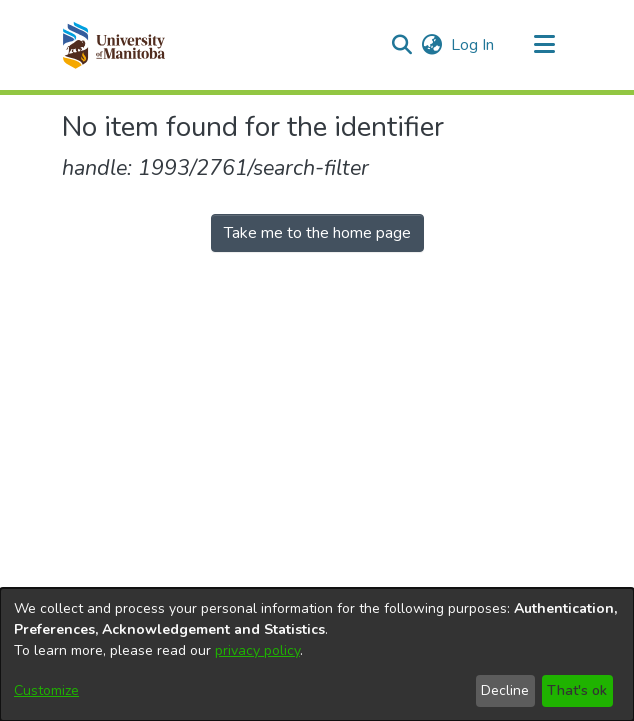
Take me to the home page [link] (317, 233)
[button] (113, 45)
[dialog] (317, 654)
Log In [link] (473, 45)
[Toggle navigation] (544, 45)
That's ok (577, 690)
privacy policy (257, 650)
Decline (505, 690)
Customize (46, 690)
